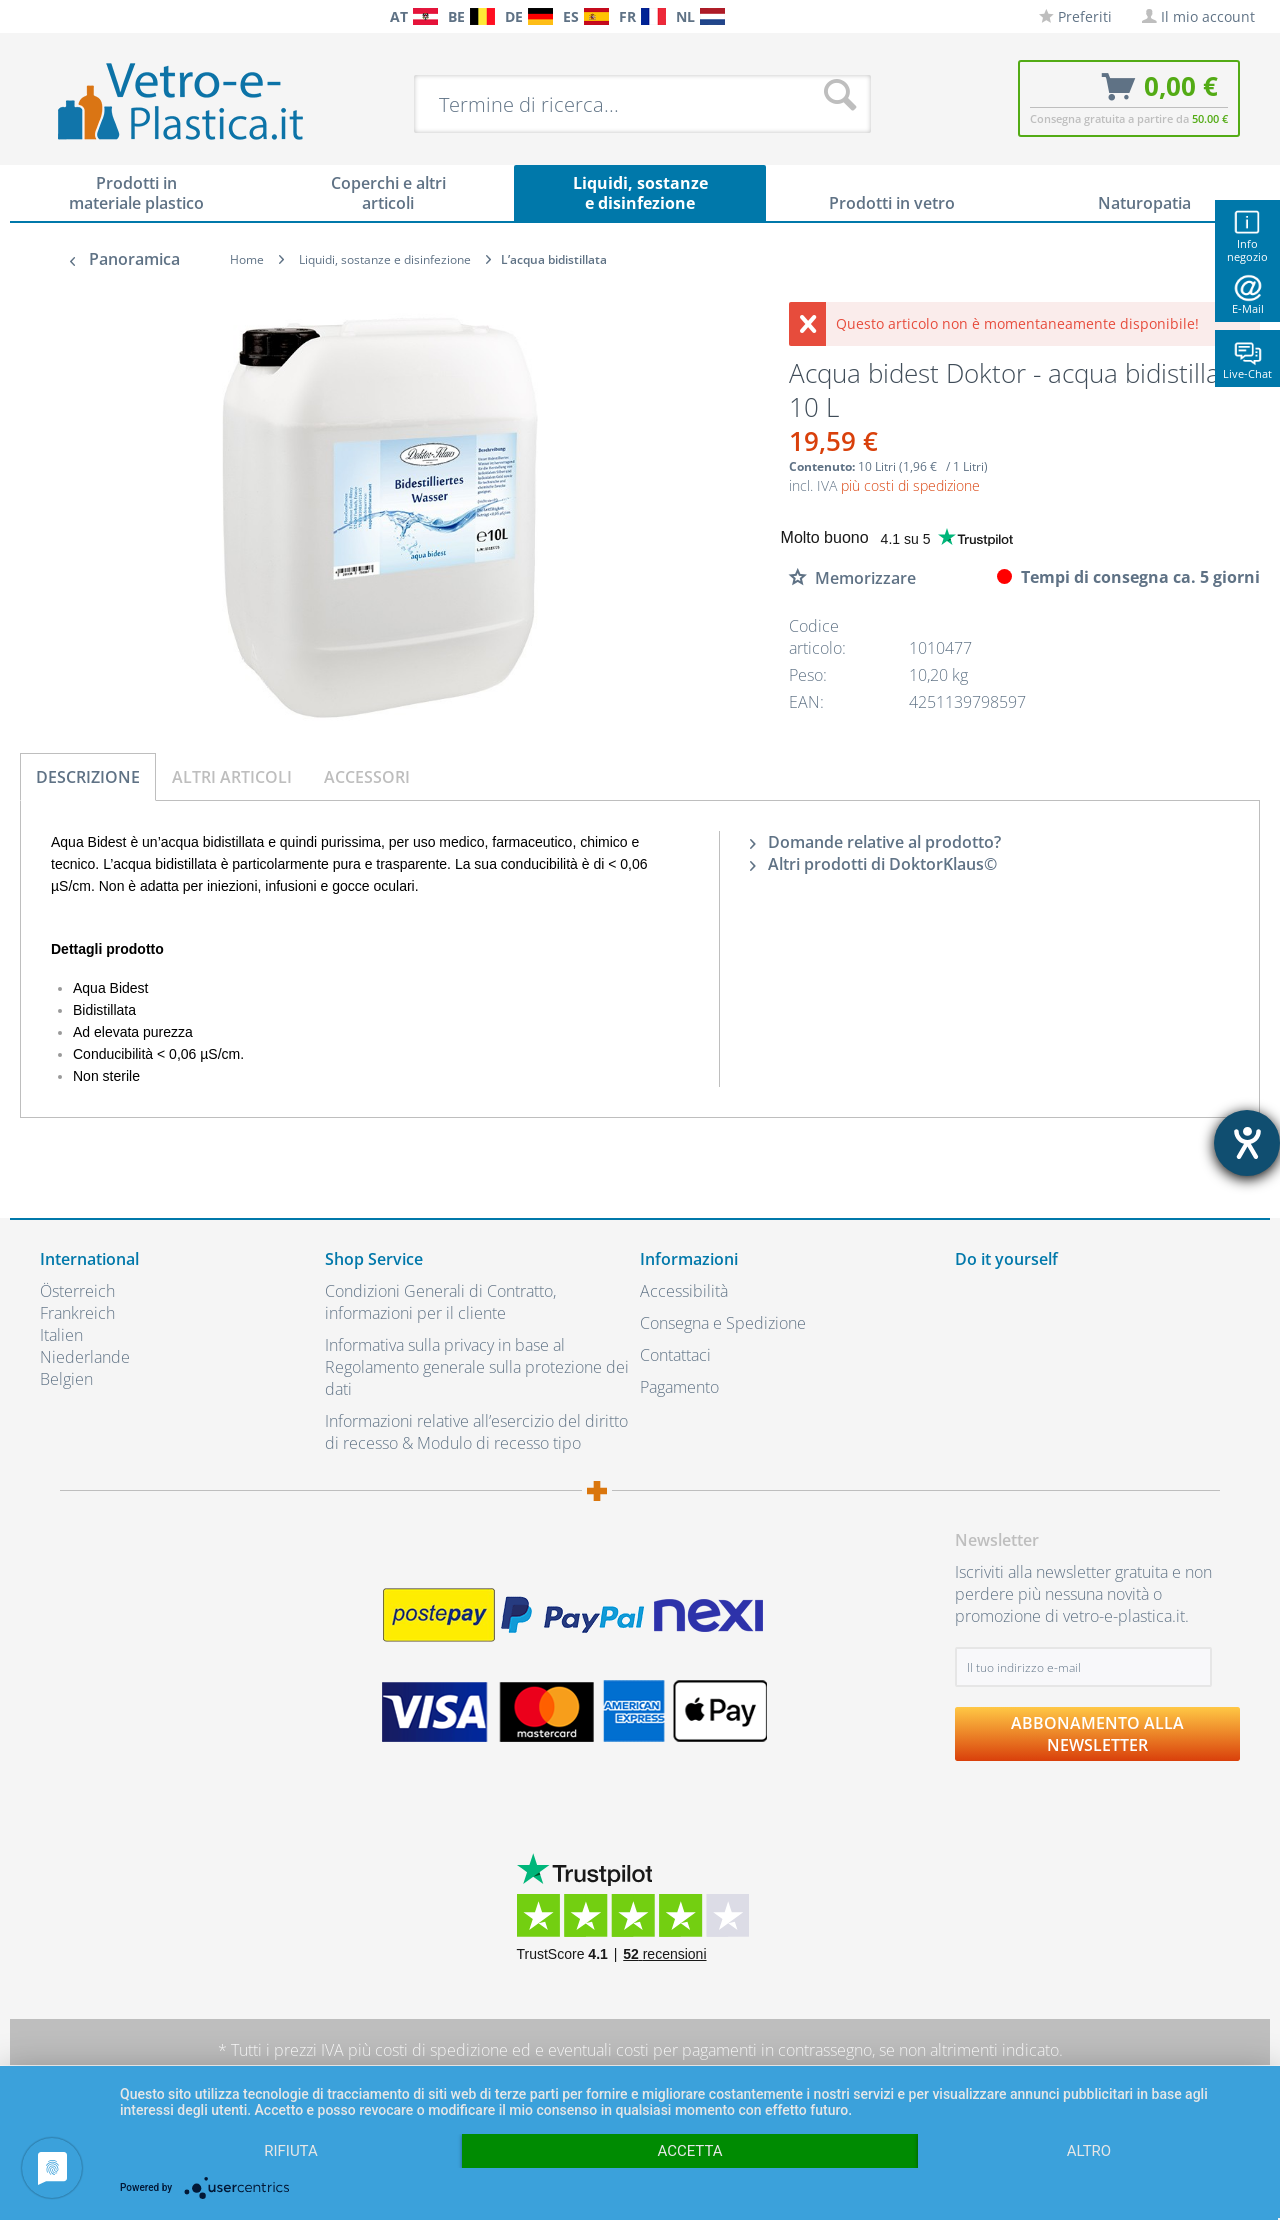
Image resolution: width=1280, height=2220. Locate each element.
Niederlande (85, 1357)
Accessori (367, 777)
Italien (61, 1335)
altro (1089, 2151)
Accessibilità (684, 1291)
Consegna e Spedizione (723, 1323)
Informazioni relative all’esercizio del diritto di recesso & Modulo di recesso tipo (476, 1432)
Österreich (77, 1291)
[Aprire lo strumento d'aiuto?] (1247, 1143)
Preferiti (1075, 16)
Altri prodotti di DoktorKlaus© (873, 864)
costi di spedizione (441, 2050)
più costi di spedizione (910, 485)
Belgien (66, 1379)
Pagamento (679, 1387)
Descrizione (88, 777)
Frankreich (77, 1313)
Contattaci (675, 1355)
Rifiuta (291, 2151)
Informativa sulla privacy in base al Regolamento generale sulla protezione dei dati (477, 1367)
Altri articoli (232, 777)
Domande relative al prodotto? (875, 842)
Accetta (689, 2151)
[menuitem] (50, 16)
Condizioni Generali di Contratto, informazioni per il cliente (440, 1302)
